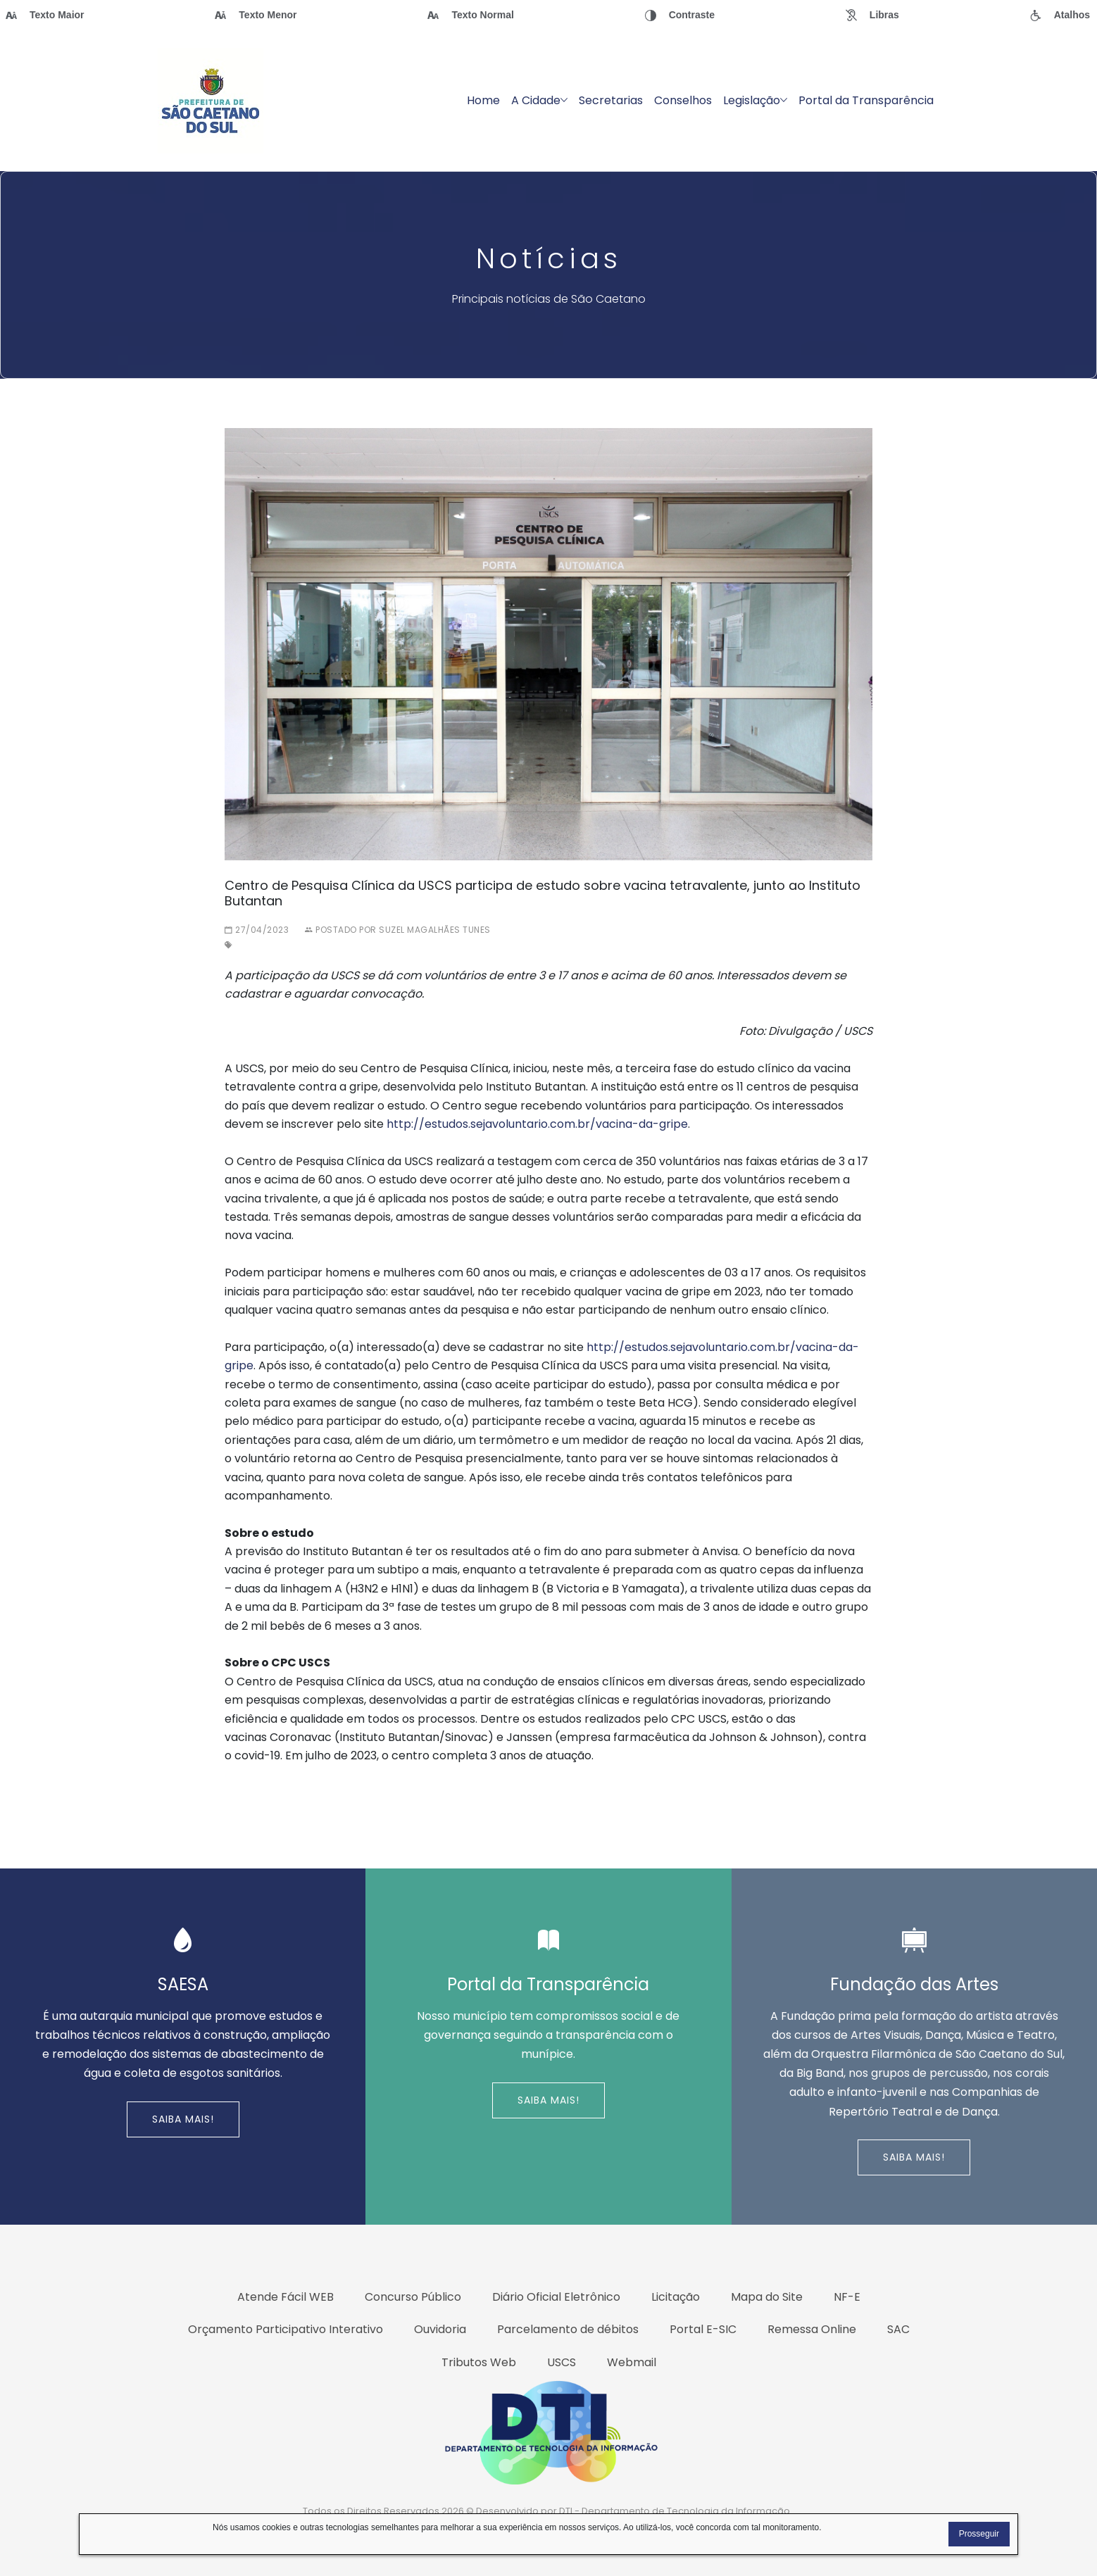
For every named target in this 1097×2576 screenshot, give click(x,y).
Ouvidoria (440, 2329)
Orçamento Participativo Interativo (285, 2329)
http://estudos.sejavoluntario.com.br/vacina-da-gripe (537, 1124)
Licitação (675, 2297)
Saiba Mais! (183, 2119)
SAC (898, 2329)
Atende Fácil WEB (285, 2297)
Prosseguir (979, 2534)
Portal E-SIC (703, 2329)
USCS (561, 2362)
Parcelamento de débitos (568, 2329)
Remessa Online (811, 2329)
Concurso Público (413, 2297)
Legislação (755, 100)
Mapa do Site (767, 2297)
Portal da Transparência (866, 100)
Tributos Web (478, 2362)
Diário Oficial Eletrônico (556, 2297)
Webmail (631, 2362)
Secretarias (611, 100)
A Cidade (539, 100)
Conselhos (683, 100)
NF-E (847, 2297)
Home (483, 100)
